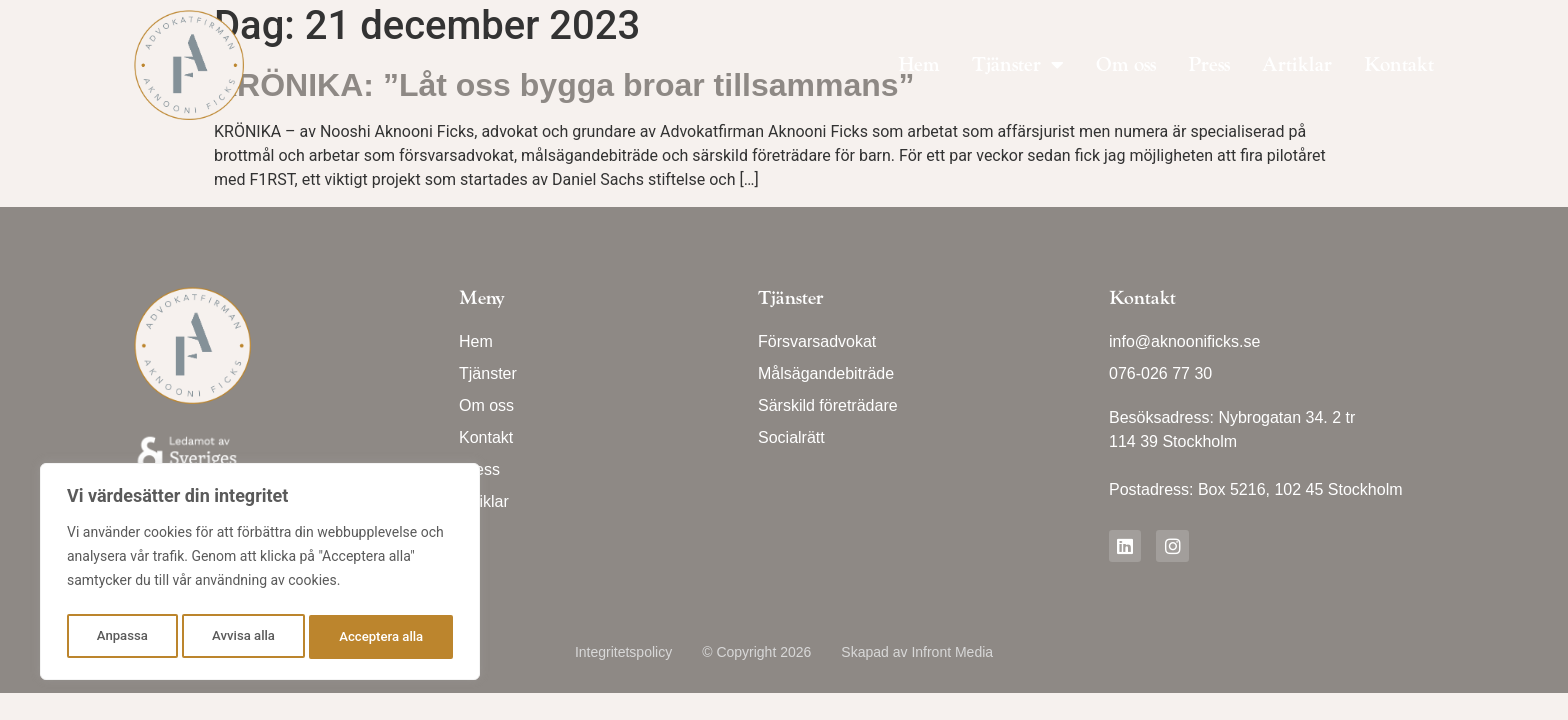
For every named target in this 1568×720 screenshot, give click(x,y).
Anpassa (121, 637)
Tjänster (1018, 65)
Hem (919, 65)
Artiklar (1297, 65)
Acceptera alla (381, 637)
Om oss (1126, 65)
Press (1209, 65)
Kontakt (1399, 65)
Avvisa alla (242, 637)
